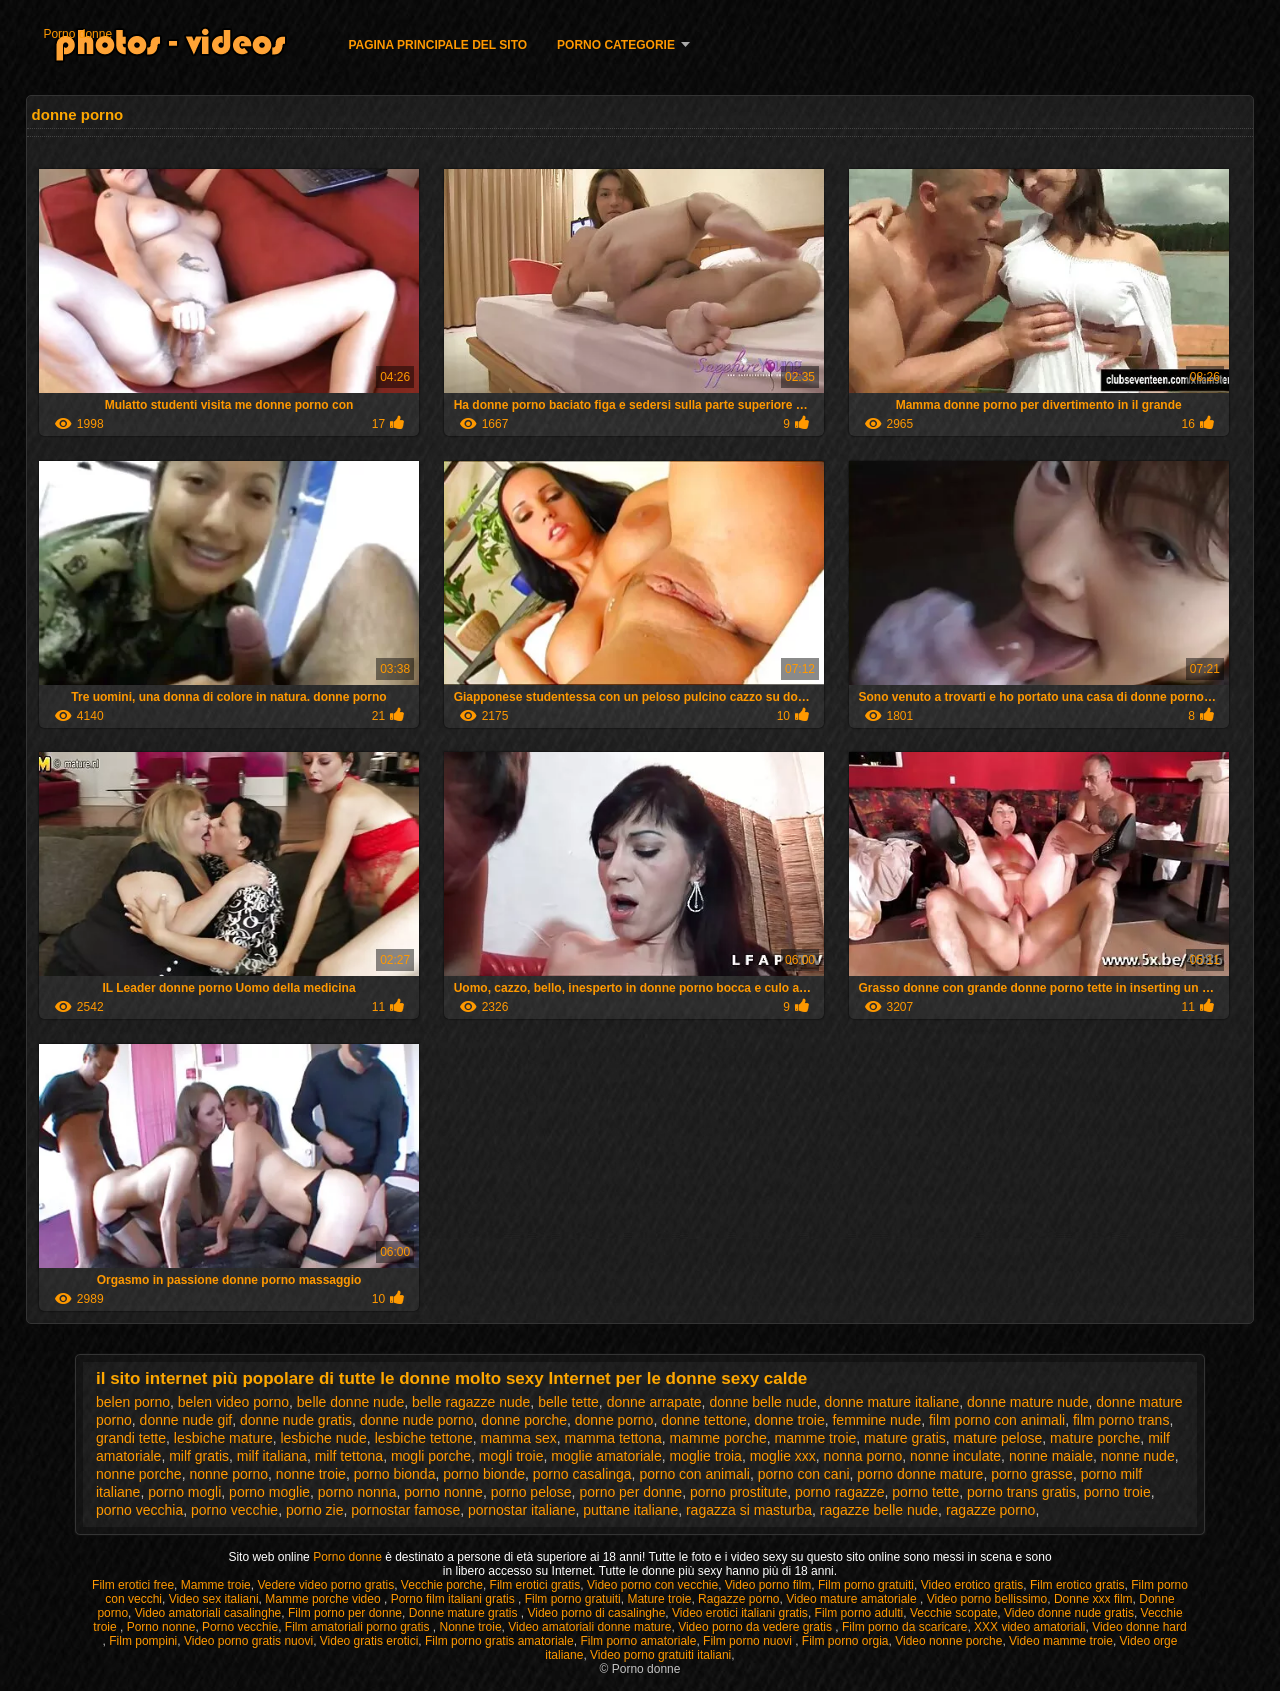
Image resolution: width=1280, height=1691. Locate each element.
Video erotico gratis (972, 1585)
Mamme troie (216, 1585)
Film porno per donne (345, 1613)
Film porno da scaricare (904, 1627)
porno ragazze (840, 1492)
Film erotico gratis (1077, 1585)
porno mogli (184, 1492)
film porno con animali (997, 1420)
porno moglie (269, 1492)
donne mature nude (1027, 1402)
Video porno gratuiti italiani (660, 1655)
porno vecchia (139, 1510)
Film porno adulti (859, 1613)
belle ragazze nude (471, 1402)
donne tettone (704, 1420)
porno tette (925, 1492)
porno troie (1117, 1492)
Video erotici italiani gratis (740, 1613)
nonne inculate (955, 1456)
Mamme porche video (324, 1599)
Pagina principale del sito (437, 45)
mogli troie (511, 1456)
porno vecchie (234, 1510)
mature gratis (905, 1438)
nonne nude (1138, 1456)
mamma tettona (613, 1438)
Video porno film (768, 1585)
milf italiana (272, 1456)
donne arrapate (654, 1402)
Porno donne (77, 34)
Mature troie (659, 1599)
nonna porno (863, 1456)
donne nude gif (186, 1420)
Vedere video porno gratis (325, 1585)
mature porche (1095, 1438)
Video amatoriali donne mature (589, 1627)
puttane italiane (630, 1510)
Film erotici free (133, 1585)
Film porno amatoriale (638, 1641)
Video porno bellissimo (987, 1599)
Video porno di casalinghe (596, 1613)
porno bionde (484, 1474)
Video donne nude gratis (1069, 1613)
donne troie (790, 1420)
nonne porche (139, 1474)
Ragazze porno (738, 1599)
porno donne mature (920, 1474)
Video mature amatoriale (853, 1599)
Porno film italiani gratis (454, 1599)
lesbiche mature (223, 1438)
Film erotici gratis (535, 1585)
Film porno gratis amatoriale (499, 1641)
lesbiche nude (323, 1438)
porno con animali (694, 1474)
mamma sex (519, 1438)
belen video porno (233, 1402)
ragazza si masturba (749, 1510)
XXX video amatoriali (1029, 1627)
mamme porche (718, 1438)
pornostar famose (405, 1510)
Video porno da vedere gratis (756, 1627)
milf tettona (349, 1456)
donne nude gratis (296, 1420)
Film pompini (143, 1641)
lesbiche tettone (424, 1438)
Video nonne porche (948, 1641)
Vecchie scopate (953, 1613)
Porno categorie (616, 45)
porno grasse (1032, 1474)
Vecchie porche (442, 1585)
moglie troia (706, 1456)
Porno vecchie (240, 1627)
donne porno (614, 1420)
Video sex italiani (214, 1599)
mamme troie (816, 1438)
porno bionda (395, 1474)
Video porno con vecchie (652, 1585)
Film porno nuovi (749, 1641)
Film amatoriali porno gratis (359, 1627)
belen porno (133, 1402)
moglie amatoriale (606, 1456)
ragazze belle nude (879, 1510)
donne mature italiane (892, 1402)
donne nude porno (417, 1420)
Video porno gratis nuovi (248, 1641)
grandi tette (131, 1438)
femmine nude (876, 1420)
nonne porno (228, 1474)
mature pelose (998, 1438)
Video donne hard (1139, 1627)
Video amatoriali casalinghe (208, 1613)
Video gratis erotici (369, 1641)
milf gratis (199, 1456)
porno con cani (804, 1474)
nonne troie (311, 1474)
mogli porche (431, 1456)
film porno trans (1121, 1420)
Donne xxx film (1093, 1599)
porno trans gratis (1021, 1492)
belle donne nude (350, 1402)
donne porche (524, 1420)
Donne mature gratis (465, 1613)
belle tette (568, 1402)
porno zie (315, 1510)
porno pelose (531, 1492)
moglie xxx (783, 1456)
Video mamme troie (1061, 1641)
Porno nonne (161, 1627)
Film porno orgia (845, 1641)
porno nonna (357, 1492)
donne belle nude (762, 1402)
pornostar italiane (521, 1510)
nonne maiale (1051, 1456)
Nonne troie (471, 1627)
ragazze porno (991, 1510)
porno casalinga (582, 1474)
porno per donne (630, 1492)
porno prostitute (738, 1492)
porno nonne (443, 1492)
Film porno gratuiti (866, 1585)
